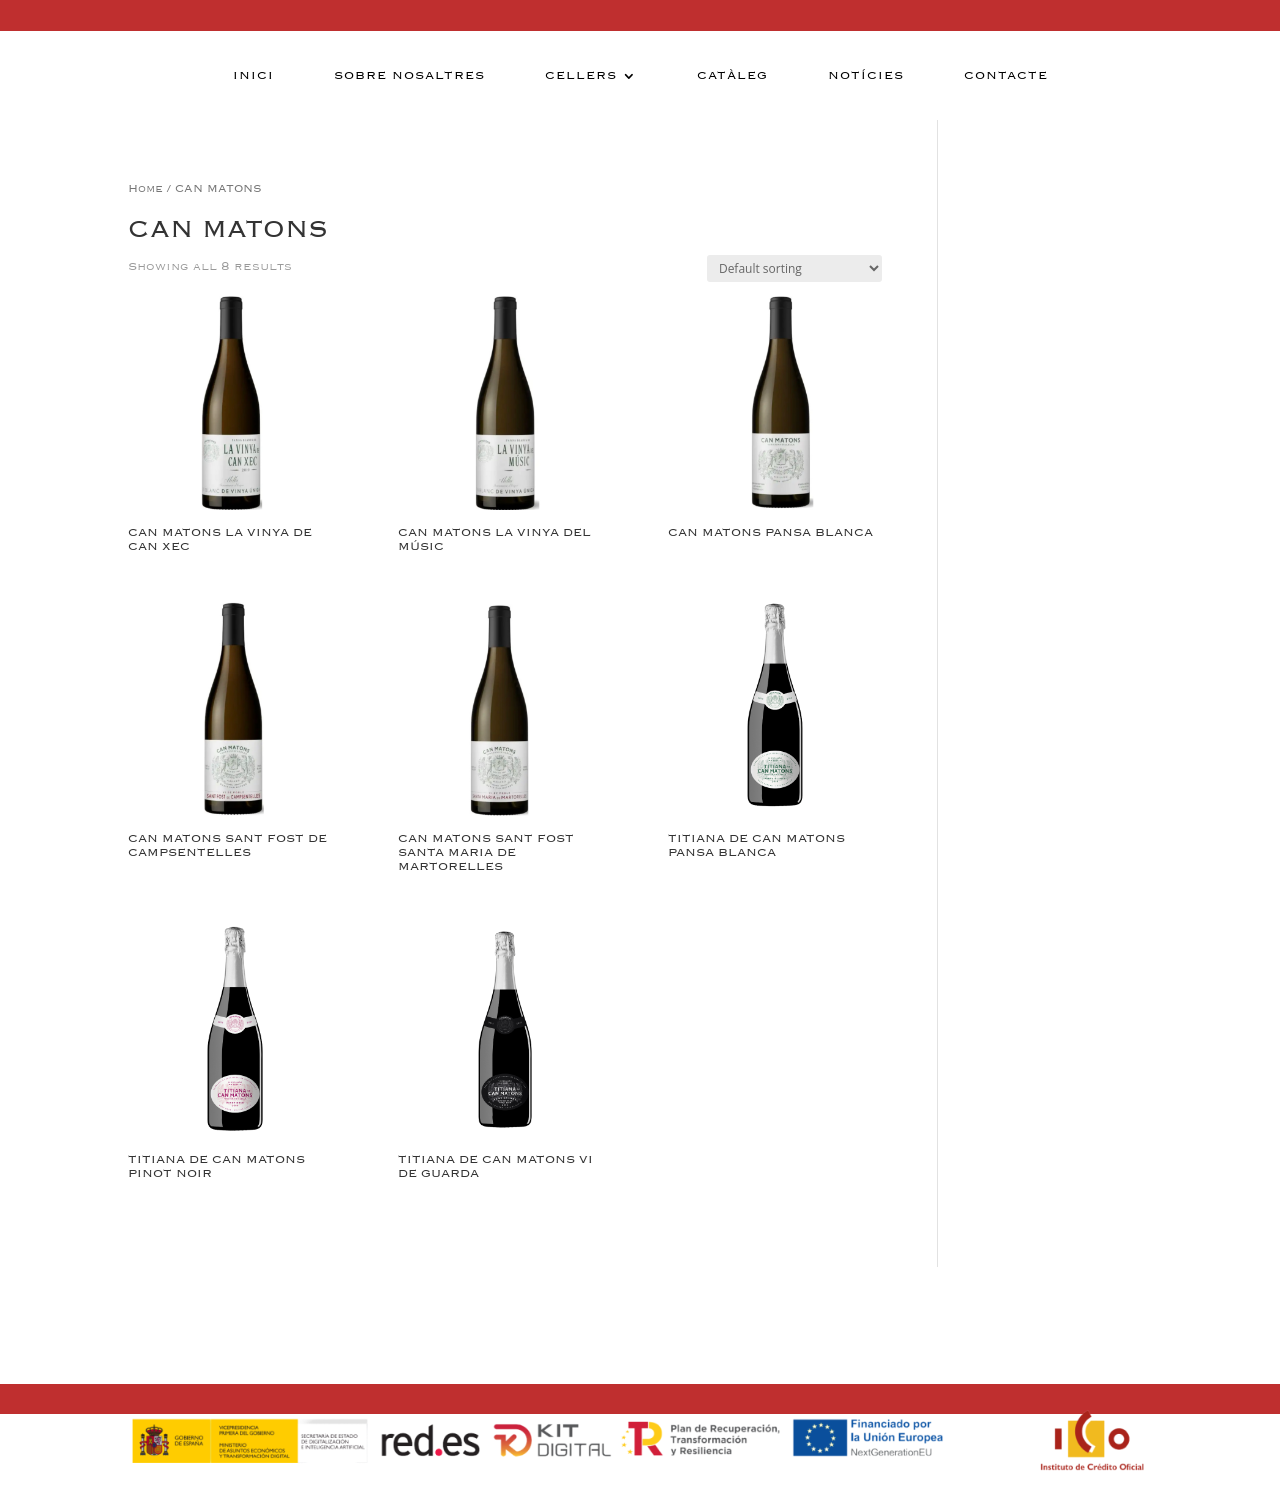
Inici (253, 76)
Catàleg (732, 76)
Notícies (866, 76)
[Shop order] (794, 268)
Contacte (1006, 76)
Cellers (581, 76)
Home (145, 189)
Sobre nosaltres (409, 76)
